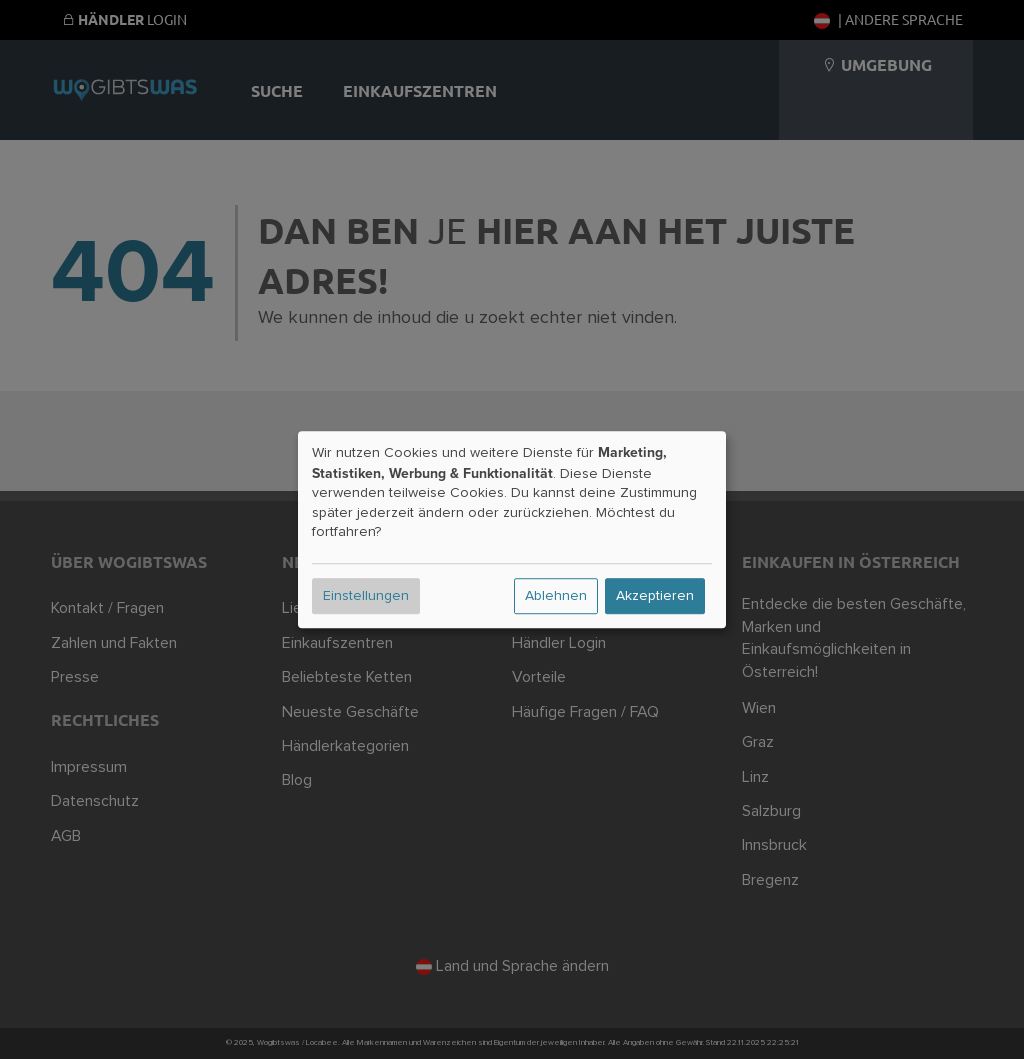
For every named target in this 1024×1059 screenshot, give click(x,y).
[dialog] (512, 530)
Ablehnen (556, 596)
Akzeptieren (655, 596)
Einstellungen (366, 596)
